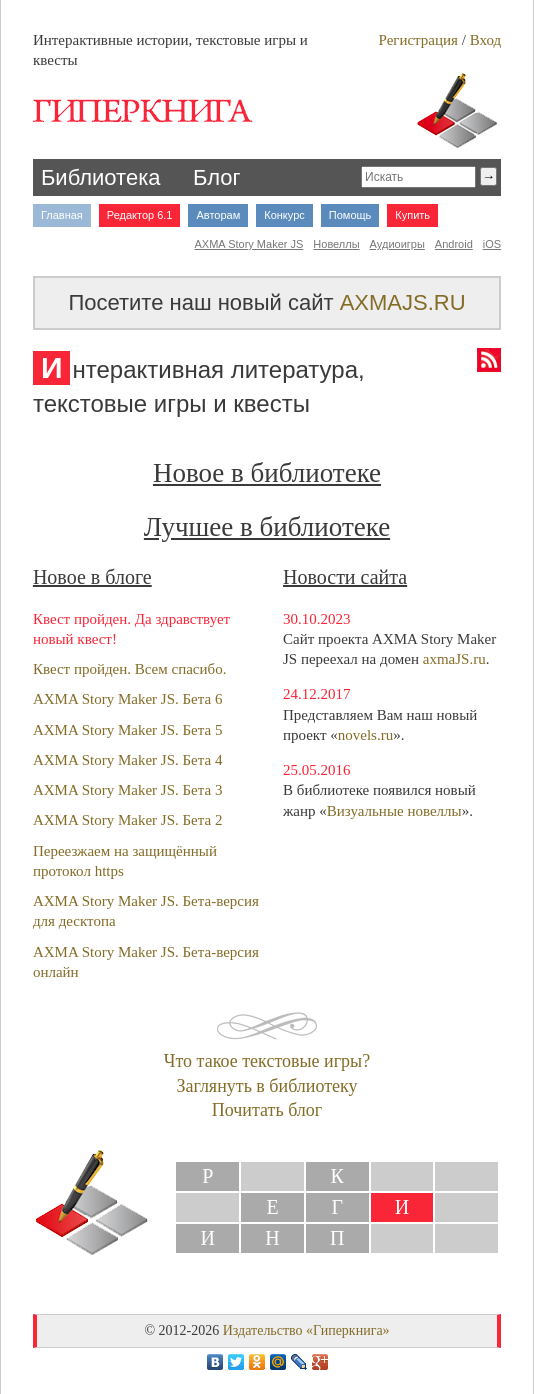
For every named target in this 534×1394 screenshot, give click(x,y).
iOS (492, 244)
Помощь (350, 215)
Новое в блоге (92, 577)
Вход (485, 40)
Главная (62, 215)
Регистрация (418, 40)
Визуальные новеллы (394, 811)
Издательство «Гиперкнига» (306, 1330)
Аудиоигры (397, 244)
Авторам (218, 215)
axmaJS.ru (454, 659)
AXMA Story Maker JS (249, 244)
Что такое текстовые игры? (267, 1061)
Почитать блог (267, 1110)
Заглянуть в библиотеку (266, 1086)
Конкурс (284, 215)
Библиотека (101, 177)
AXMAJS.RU (403, 302)
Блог (217, 177)
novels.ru (365, 735)
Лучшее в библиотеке (267, 527)
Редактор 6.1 (140, 215)
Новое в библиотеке (267, 473)
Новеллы (336, 244)
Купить (412, 215)
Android (454, 244)
